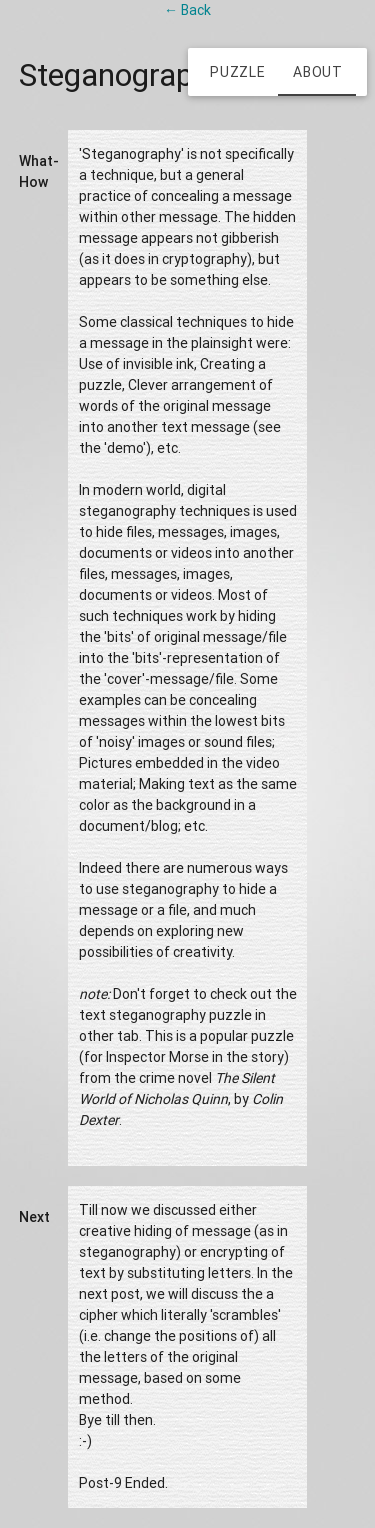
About (318, 72)
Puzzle (238, 72)
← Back (187, 10)
